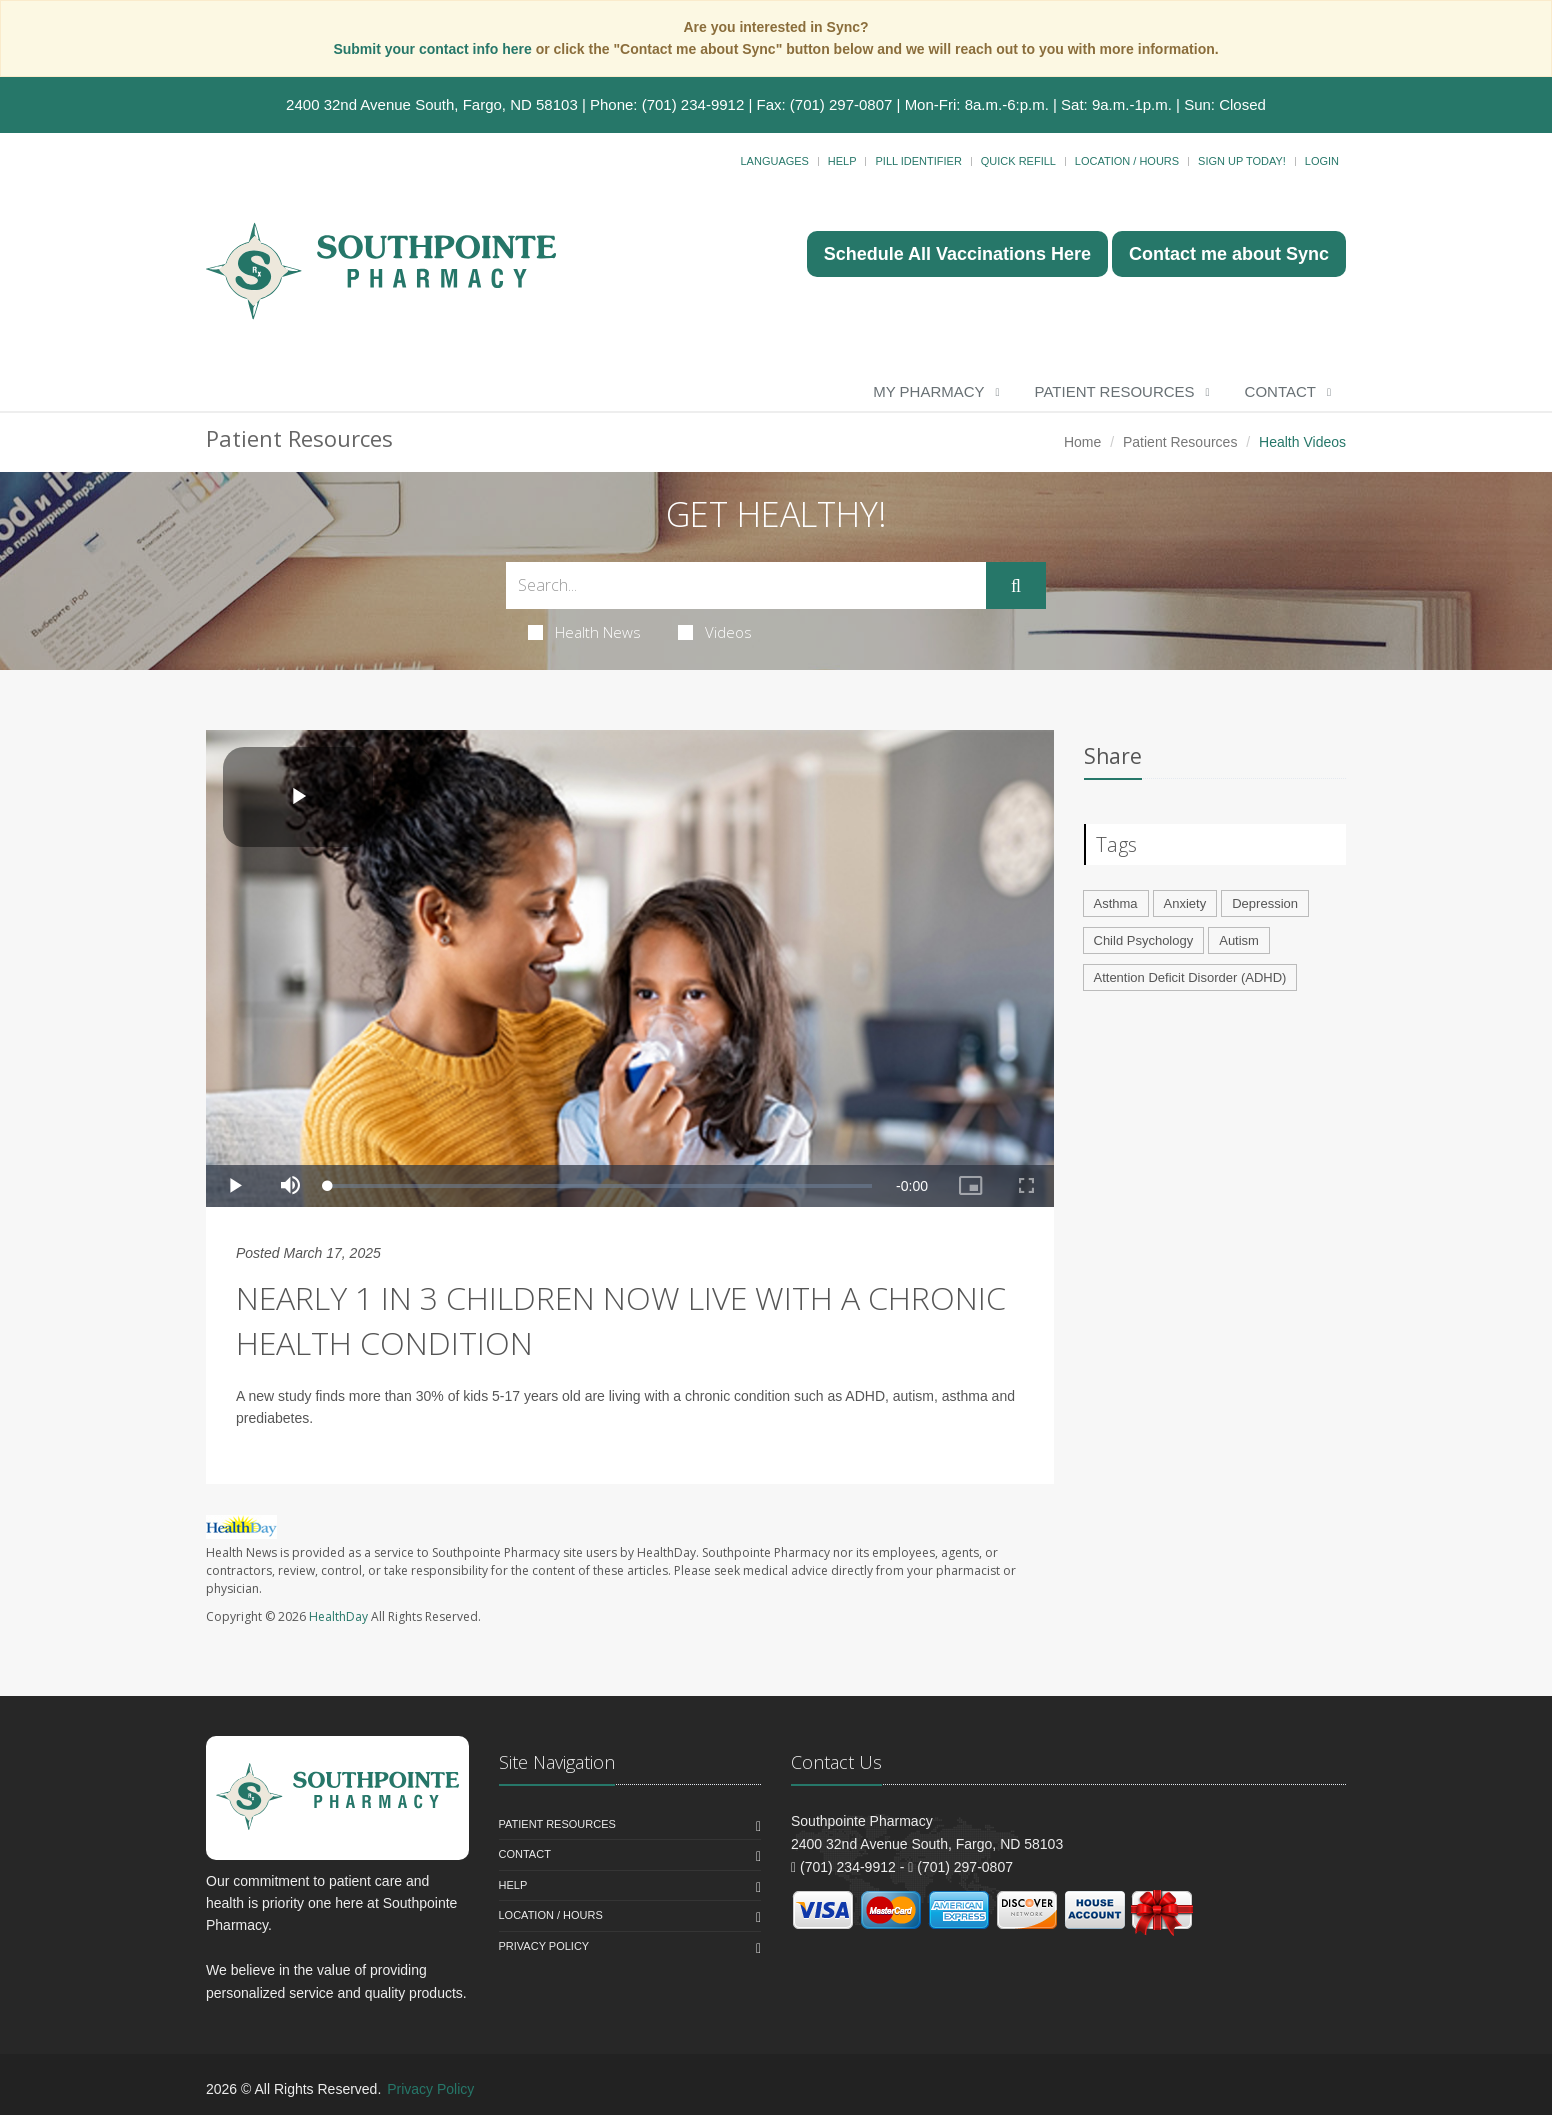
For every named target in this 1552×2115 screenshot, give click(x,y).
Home (1082, 442)
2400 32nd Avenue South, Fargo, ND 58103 (432, 104)
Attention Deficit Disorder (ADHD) (1190, 977)
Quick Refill (1018, 161)
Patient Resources (1115, 391)
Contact (1280, 391)
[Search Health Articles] (746, 585)
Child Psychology (1144, 940)
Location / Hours (1127, 161)
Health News (584, 632)
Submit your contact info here (434, 49)
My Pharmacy (928, 391)
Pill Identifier (918, 161)
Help (842, 161)
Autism (1239, 940)
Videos (715, 632)
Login (1322, 161)
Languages (774, 161)
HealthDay (338, 1616)
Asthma (1116, 903)
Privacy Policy (544, 1946)
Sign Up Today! (1242, 161)
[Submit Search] (1016, 586)
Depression (1265, 903)
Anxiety (1185, 903)
